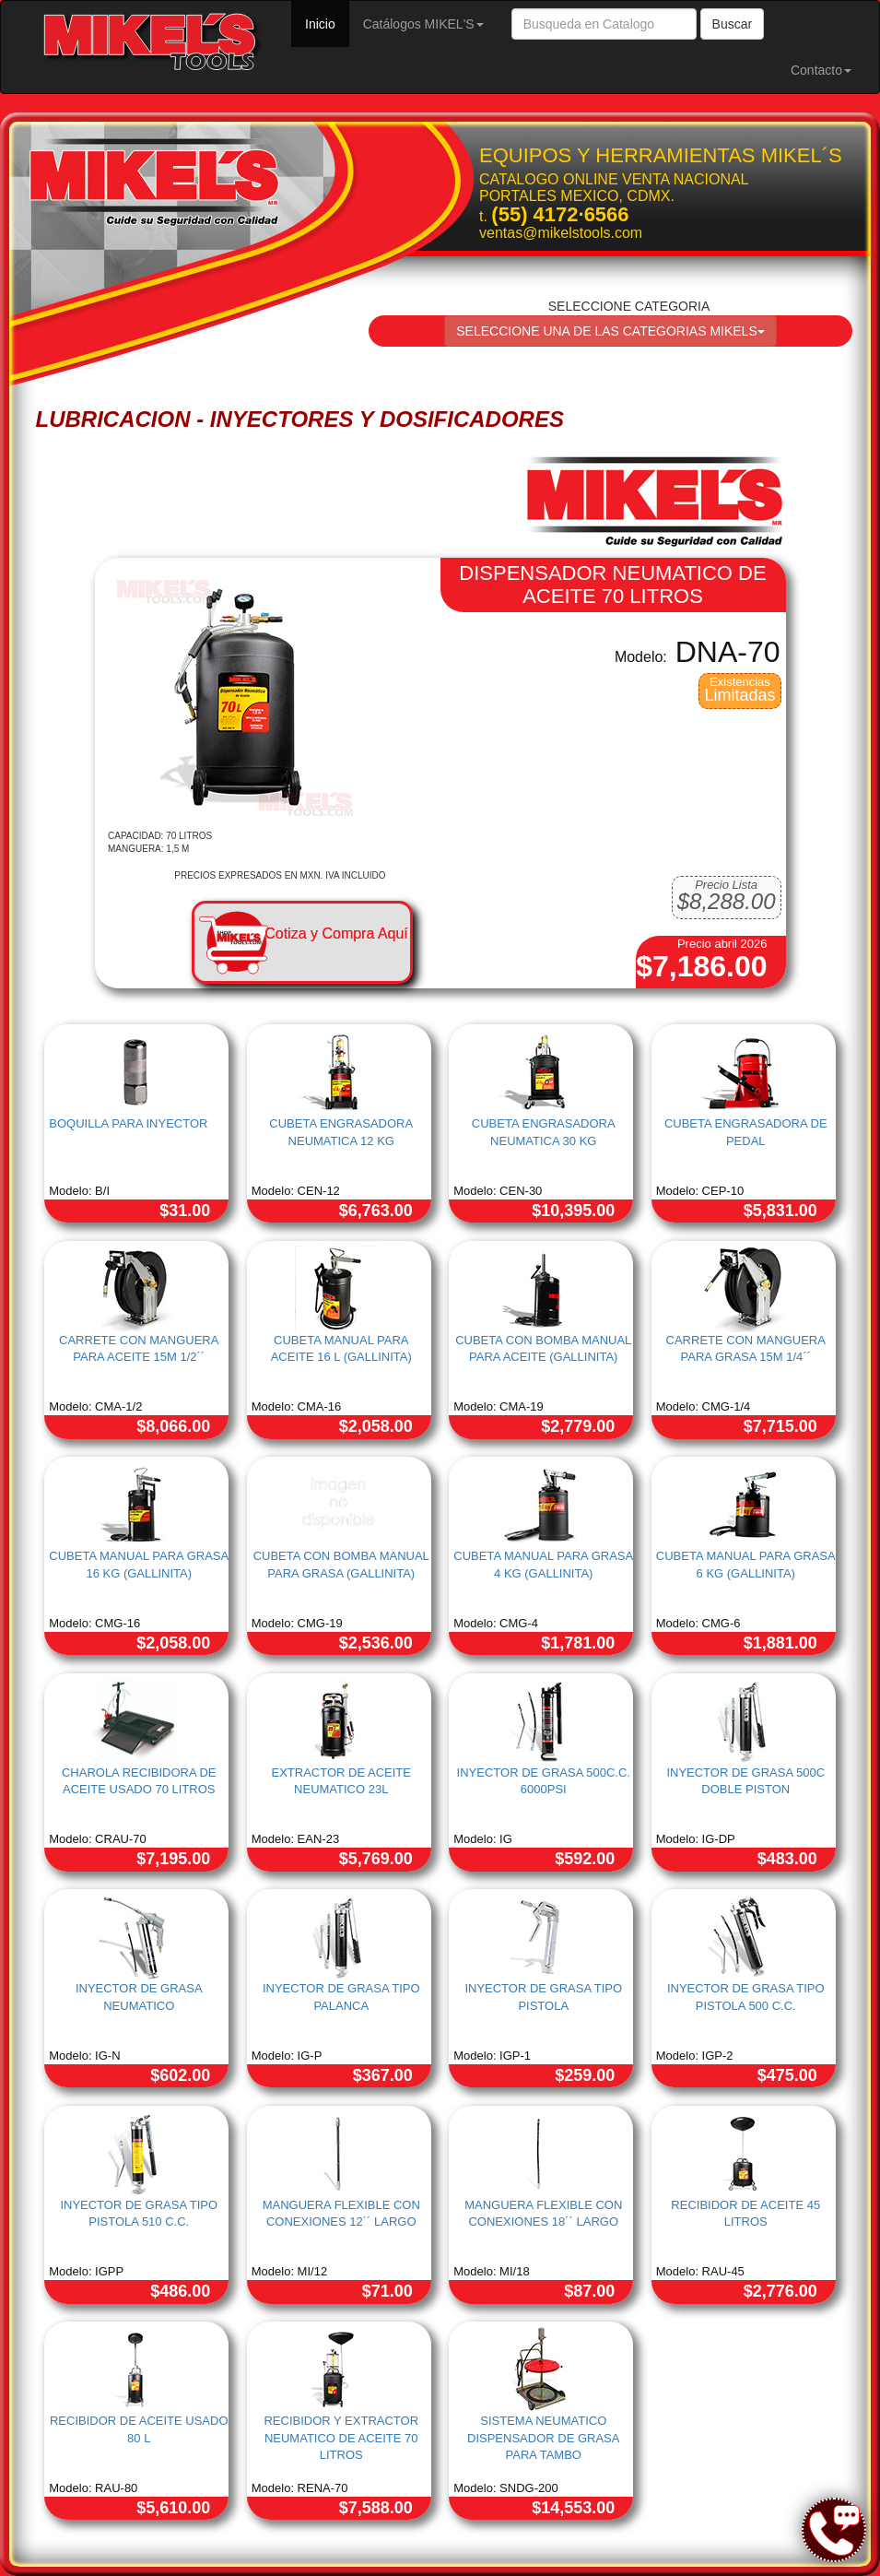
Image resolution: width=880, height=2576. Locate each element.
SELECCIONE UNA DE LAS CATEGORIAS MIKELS (610, 331)
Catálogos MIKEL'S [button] (423, 24)
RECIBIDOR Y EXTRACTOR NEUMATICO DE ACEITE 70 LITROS (341, 2438)
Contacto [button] (821, 70)
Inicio (327, 22)
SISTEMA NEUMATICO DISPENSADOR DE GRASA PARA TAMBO (543, 2438)
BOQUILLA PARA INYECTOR (128, 1123)
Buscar (732, 24)
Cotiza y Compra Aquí (336, 933)
